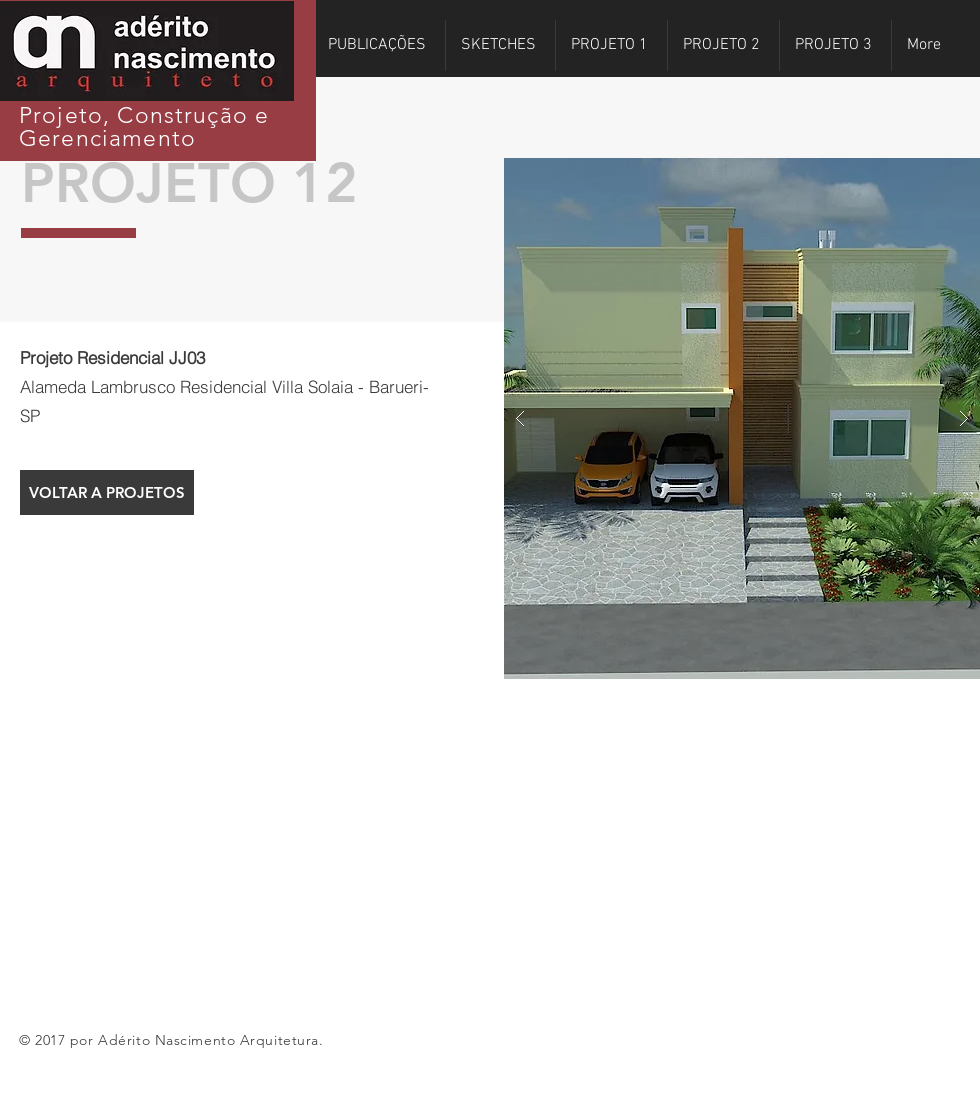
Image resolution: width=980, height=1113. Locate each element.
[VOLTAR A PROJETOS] (107, 492)
